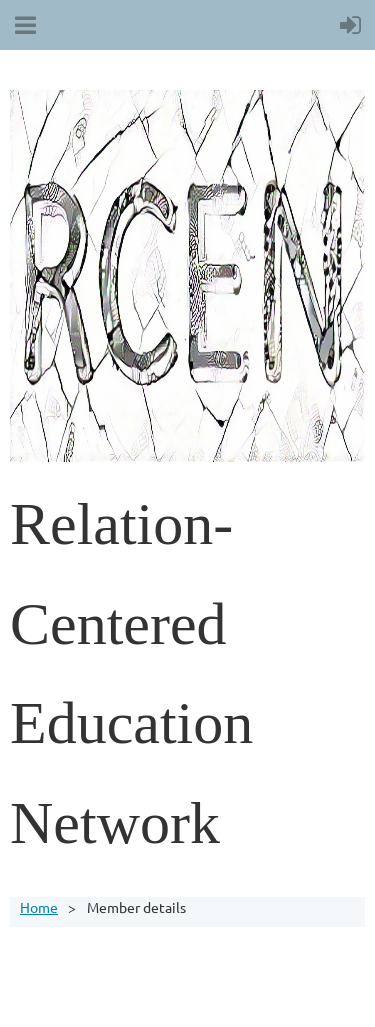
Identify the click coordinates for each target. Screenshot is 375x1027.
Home (39, 907)
